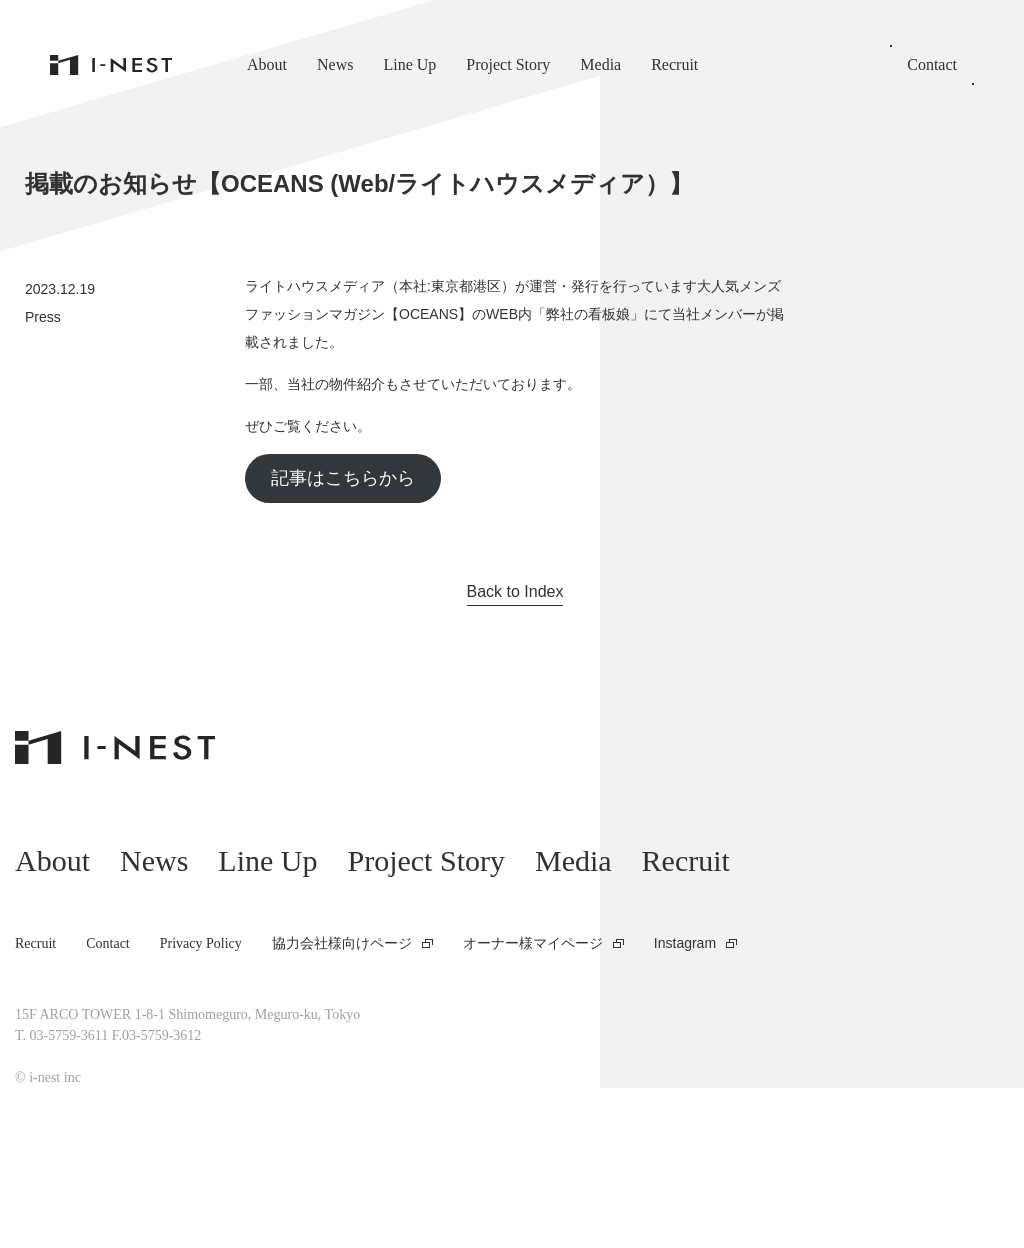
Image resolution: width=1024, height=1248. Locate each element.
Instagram (685, 943)
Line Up (409, 64)
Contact (932, 64)
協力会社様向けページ (342, 943)
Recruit (674, 64)
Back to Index (515, 591)
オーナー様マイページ (533, 943)
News (335, 64)
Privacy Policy (201, 943)
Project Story (508, 64)
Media (600, 64)
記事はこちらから (343, 478)
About (267, 64)
